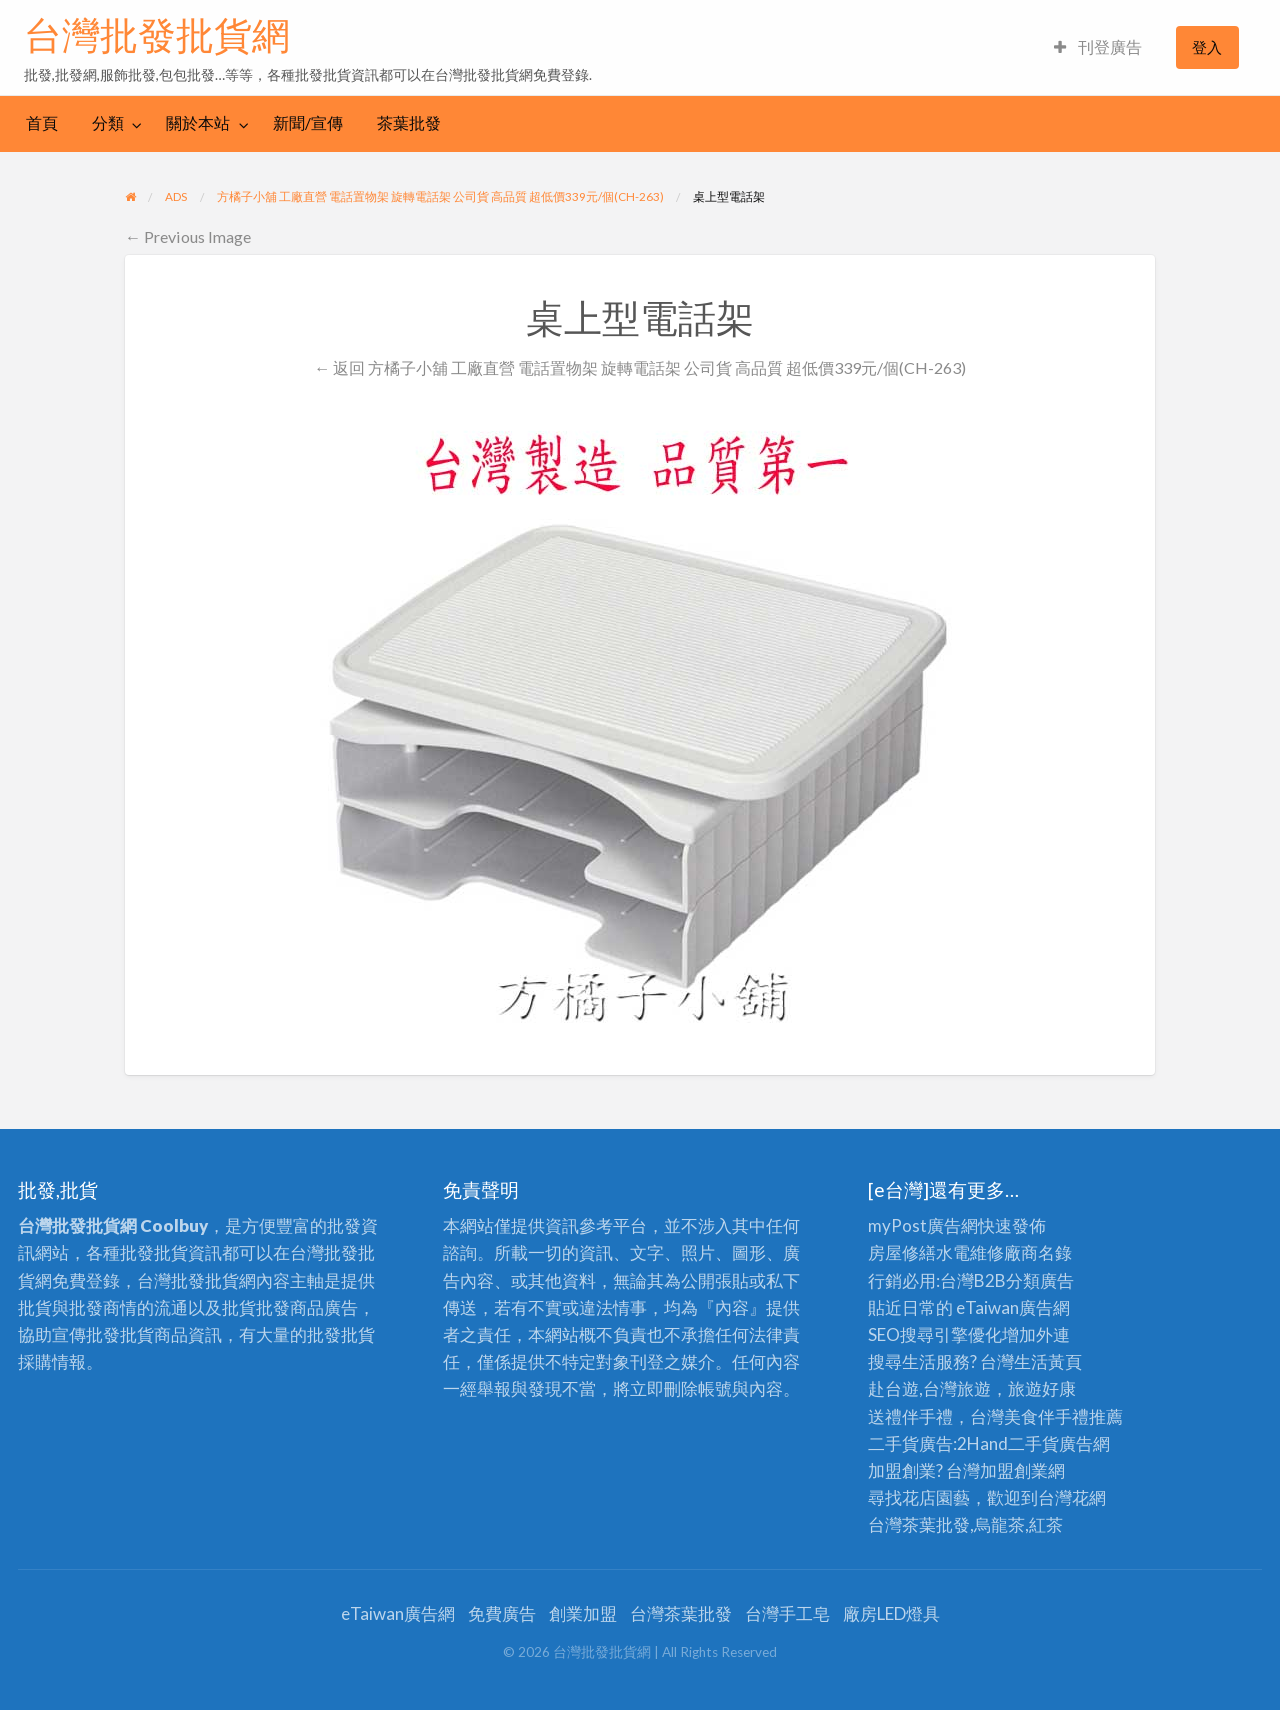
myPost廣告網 (923, 1225)
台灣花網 (1072, 1497)
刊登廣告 (1098, 47)
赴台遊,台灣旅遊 (929, 1388)
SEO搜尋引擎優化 (935, 1334)
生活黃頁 (1048, 1361)
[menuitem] (1098, 47)
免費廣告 (502, 1613)
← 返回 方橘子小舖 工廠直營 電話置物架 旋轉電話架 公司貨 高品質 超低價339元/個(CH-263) (640, 367)
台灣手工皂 (787, 1613)
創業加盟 (583, 1613)
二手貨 (1033, 1443)
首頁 (42, 123)
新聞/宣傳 (308, 123)
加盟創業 (1014, 1470)
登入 (1207, 47)
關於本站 (198, 123)
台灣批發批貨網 (157, 35)
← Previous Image (188, 236)
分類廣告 (1040, 1280)
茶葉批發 (409, 123)
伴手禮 (1063, 1416)
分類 (108, 123)
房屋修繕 (902, 1252)
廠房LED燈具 (891, 1613)
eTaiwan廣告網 (1013, 1307)
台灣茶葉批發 (919, 1524)
